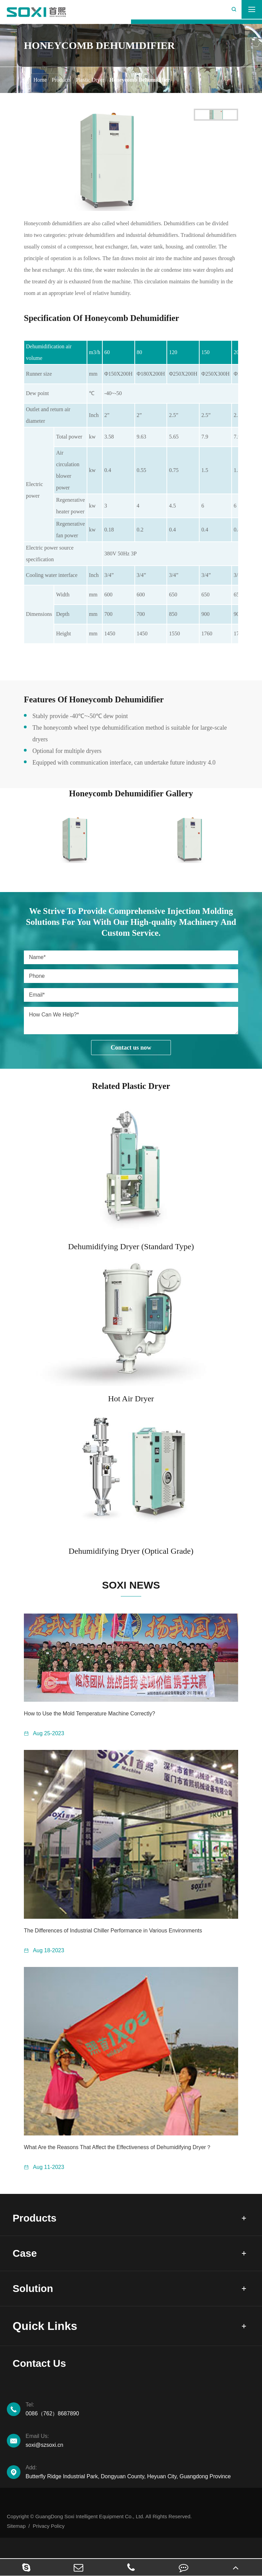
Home (40, 80)
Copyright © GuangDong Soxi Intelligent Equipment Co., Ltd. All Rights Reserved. (99, 2534)
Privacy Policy (48, 2544)
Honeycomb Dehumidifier (139, 80)
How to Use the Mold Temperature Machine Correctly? (89, 1713)
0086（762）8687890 (140, 2426)
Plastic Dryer (90, 80)
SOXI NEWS (131, 1585)
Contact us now (131, 1047)
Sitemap (16, 2544)
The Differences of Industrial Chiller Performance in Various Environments (113, 1930)
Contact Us (43, 2379)
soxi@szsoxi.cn (140, 2458)
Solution (35, 2299)
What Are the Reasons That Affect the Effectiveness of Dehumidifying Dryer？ (118, 2147)
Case (26, 2260)
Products (61, 80)
